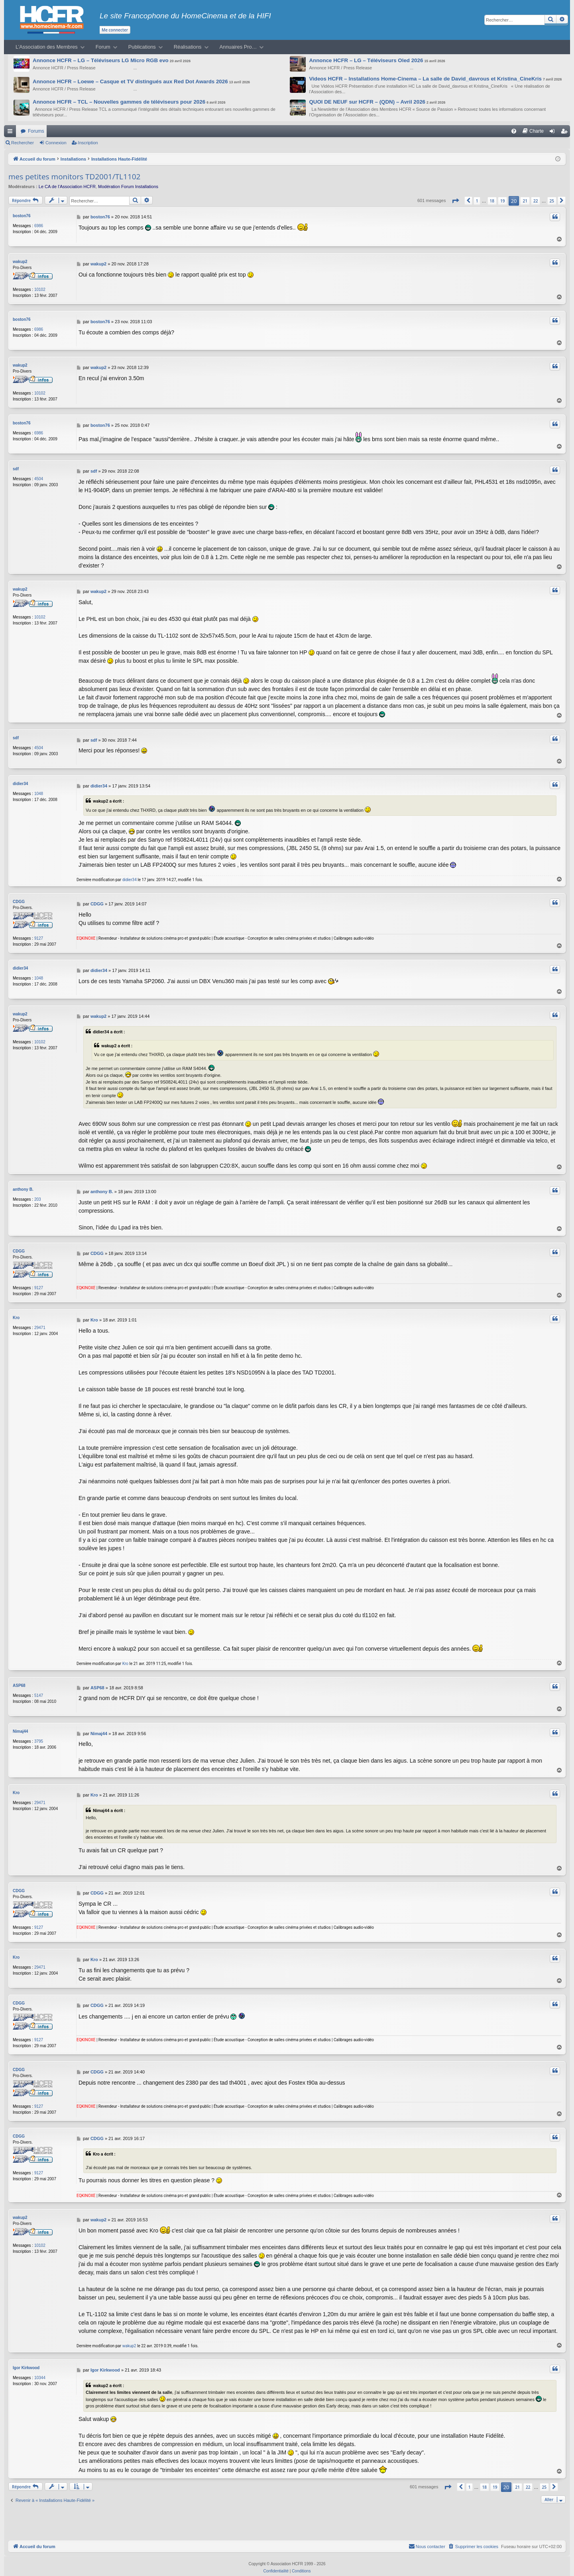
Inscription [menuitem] (566, 132)
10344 (39, 2370)
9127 (38, 933)
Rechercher (22, 142)
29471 (39, 1322)
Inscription (88, 142)
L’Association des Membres (47, 47)
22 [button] (535, 201)
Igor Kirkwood (26, 2360)
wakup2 (20, 259)
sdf (16, 465)
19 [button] (502, 201)
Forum (103, 47)
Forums (36, 131)
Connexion (56, 142)
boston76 (21, 216)
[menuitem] (514, 131)
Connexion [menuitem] (554, 132)
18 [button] (492, 201)
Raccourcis (11, 132)
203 (37, 1194)
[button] (455, 200)
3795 (38, 1734)
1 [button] (477, 201)
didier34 (20, 779)
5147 (38, 1689)
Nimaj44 (20, 1724)
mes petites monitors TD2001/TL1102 (74, 176)
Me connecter (115, 30)
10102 (39, 287)
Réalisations (188, 47)
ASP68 (19, 1679)
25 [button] (552, 201)
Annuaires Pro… (238, 47)
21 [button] (525, 201)
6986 (38, 226)
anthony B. (23, 1184)
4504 (38, 475)
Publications (142, 47)
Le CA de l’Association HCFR (67, 186)
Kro (16, 1312)
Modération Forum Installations (128, 186)
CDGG (19, 897)
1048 (38, 789)
